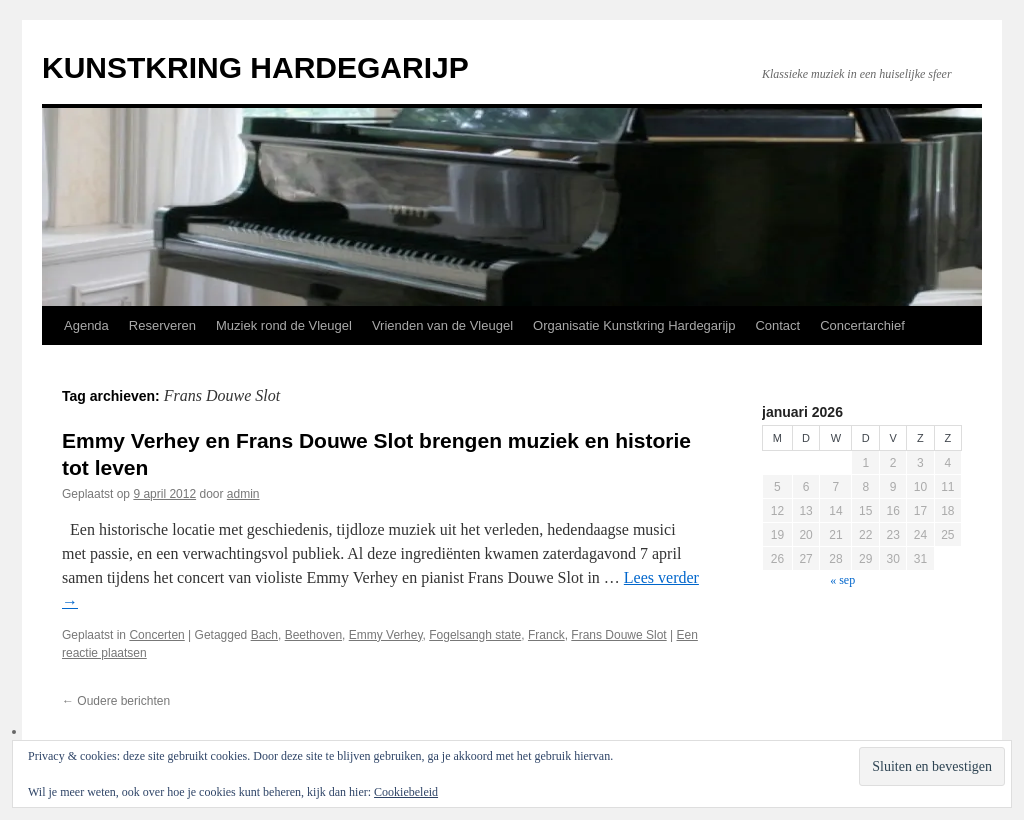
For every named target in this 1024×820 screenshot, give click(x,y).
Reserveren (162, 325)
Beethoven (313, 635)
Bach (264, 635)
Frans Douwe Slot (618, 635)
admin (243, 494)
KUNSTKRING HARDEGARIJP (255, 67)
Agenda (86, 325)
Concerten (156, 635)
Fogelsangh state (475, 635)
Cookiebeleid (406, 792)
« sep (842, 580)
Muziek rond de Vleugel (284, 325)
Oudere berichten (116, 701)
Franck (546, 635)
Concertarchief (862, 325)
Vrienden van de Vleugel (442, 325)
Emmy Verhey (386, 635)
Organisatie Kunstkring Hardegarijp (634, 325)
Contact (777, 325)
